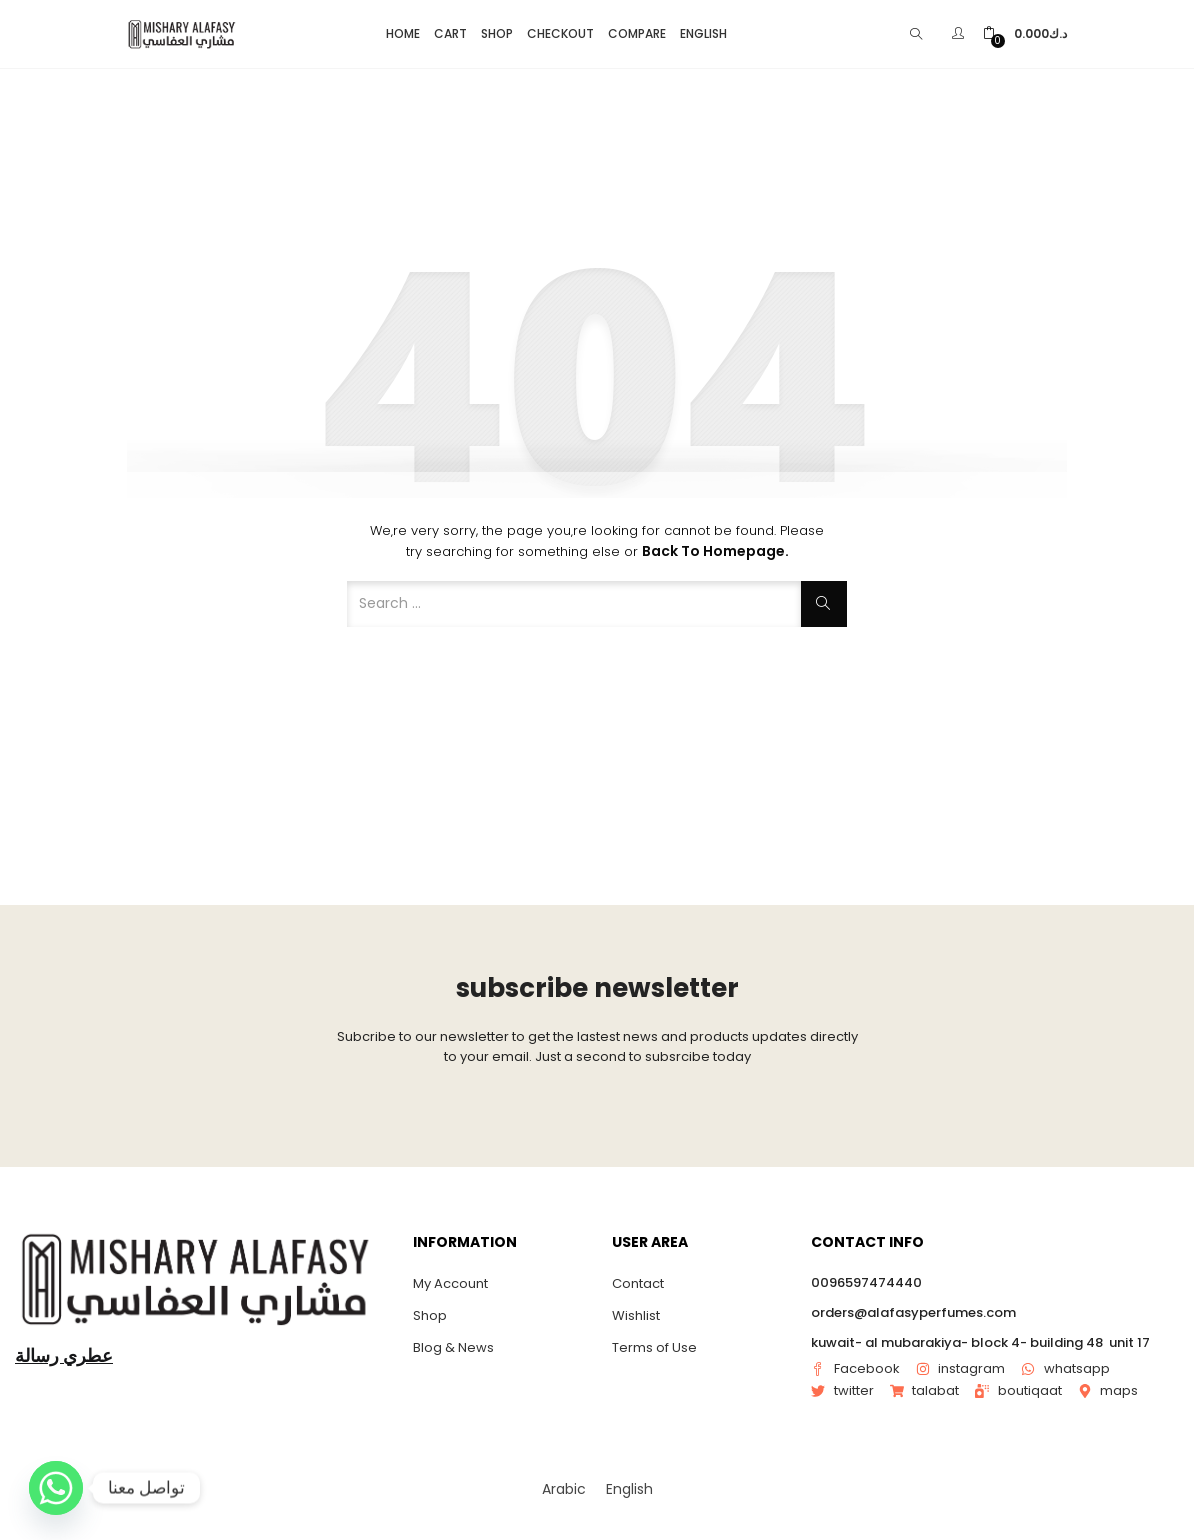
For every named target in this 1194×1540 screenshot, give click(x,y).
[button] (1025, 33)
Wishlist (636, 1315)
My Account (450, 1283)
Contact (638, 1283)
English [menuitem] (629, 1489)
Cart (450, 33)
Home (403, 33)
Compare (637, 33)
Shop (497, 33)
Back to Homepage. (715, 551)
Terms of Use (654, 1347)
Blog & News (453, 1347)
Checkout (560, 33)
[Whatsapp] (56, 1488)
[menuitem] (564, 1489)
